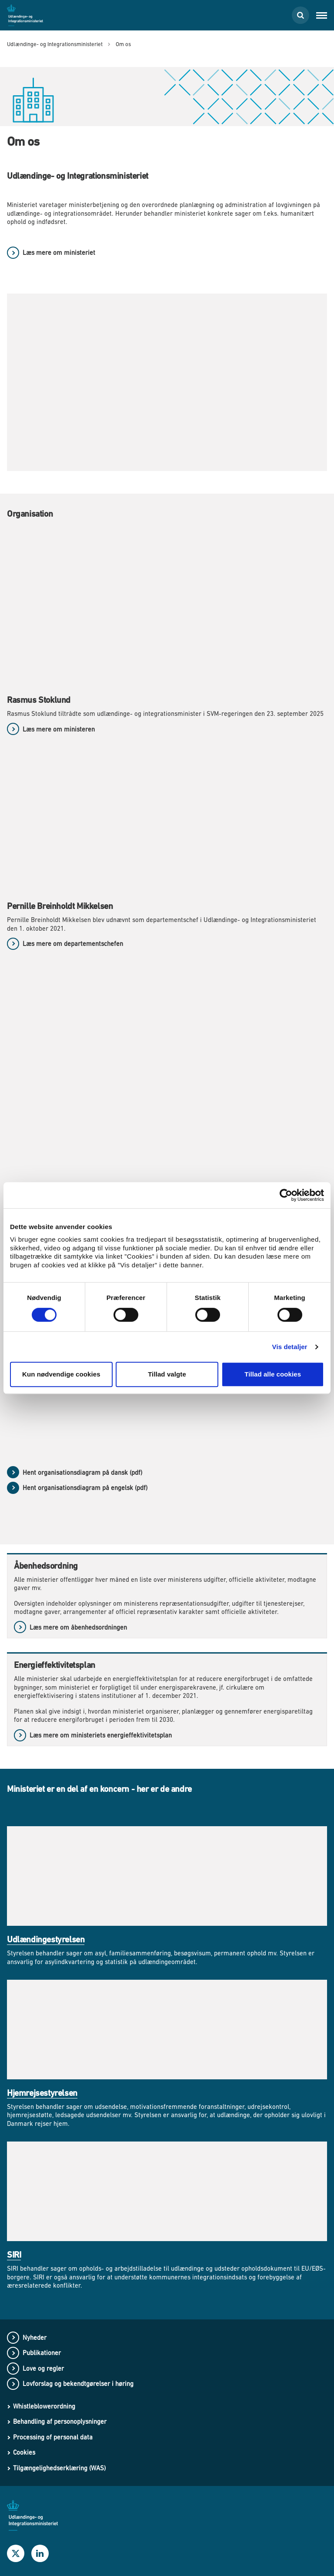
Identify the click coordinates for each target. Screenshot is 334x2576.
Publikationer (42, 2352)
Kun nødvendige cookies (61, 1374)
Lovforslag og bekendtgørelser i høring (78, 2383)
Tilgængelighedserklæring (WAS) (59, 2468)
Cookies (24, 2452)
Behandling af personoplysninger (60, 2421)
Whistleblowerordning (44, 2406)
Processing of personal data (53, 2437)
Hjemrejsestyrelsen (42, 2093)
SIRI (14, 2255)
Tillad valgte (167, 1374)
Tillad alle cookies (272, 1374)
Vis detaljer (289, 1346)
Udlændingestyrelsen (45, 1940)
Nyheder (35, 2337)
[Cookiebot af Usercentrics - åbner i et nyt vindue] (286, 1195)
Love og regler (43, 2368)
